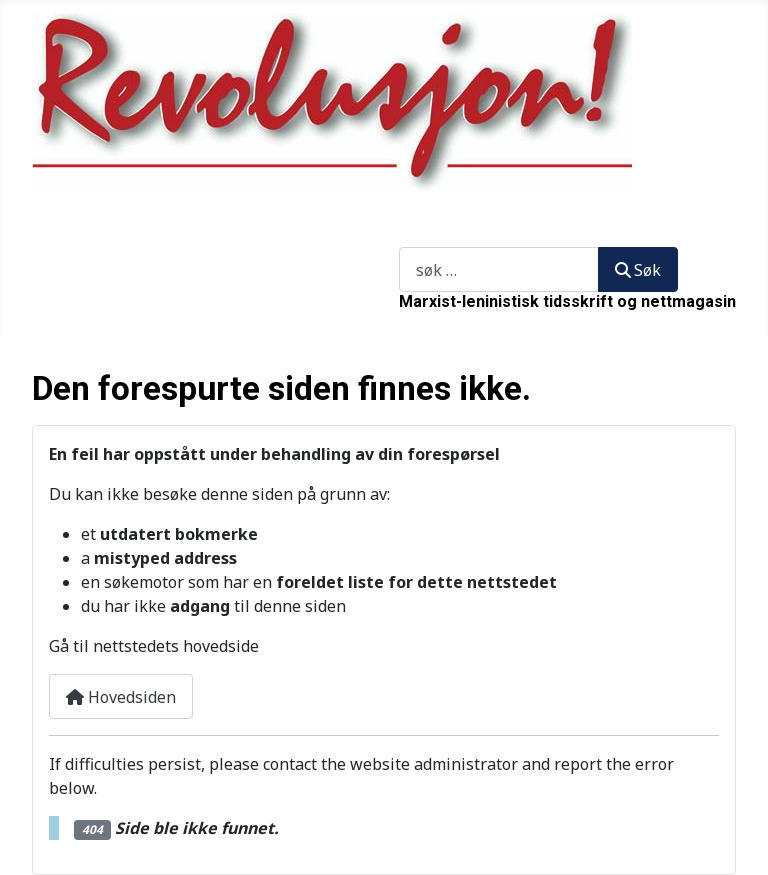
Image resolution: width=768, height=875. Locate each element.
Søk (412, 235)
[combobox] (499, 269)
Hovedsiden (121, 697)
